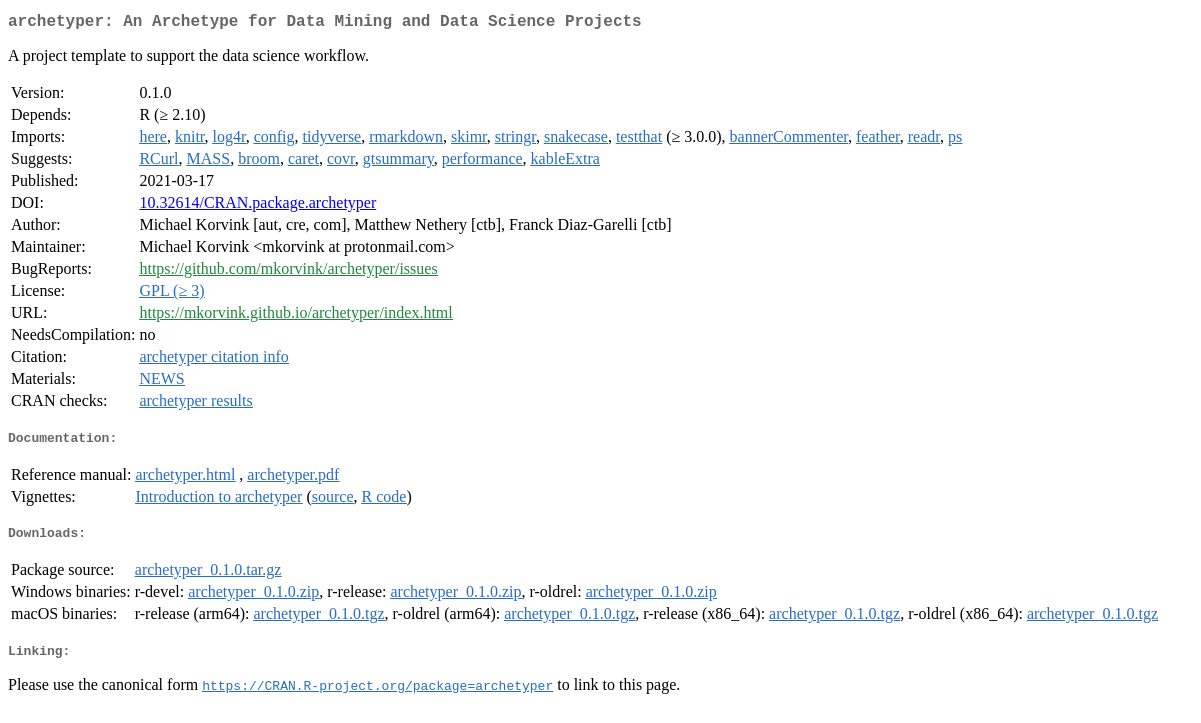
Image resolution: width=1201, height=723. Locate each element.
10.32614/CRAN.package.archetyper (257, 206)
